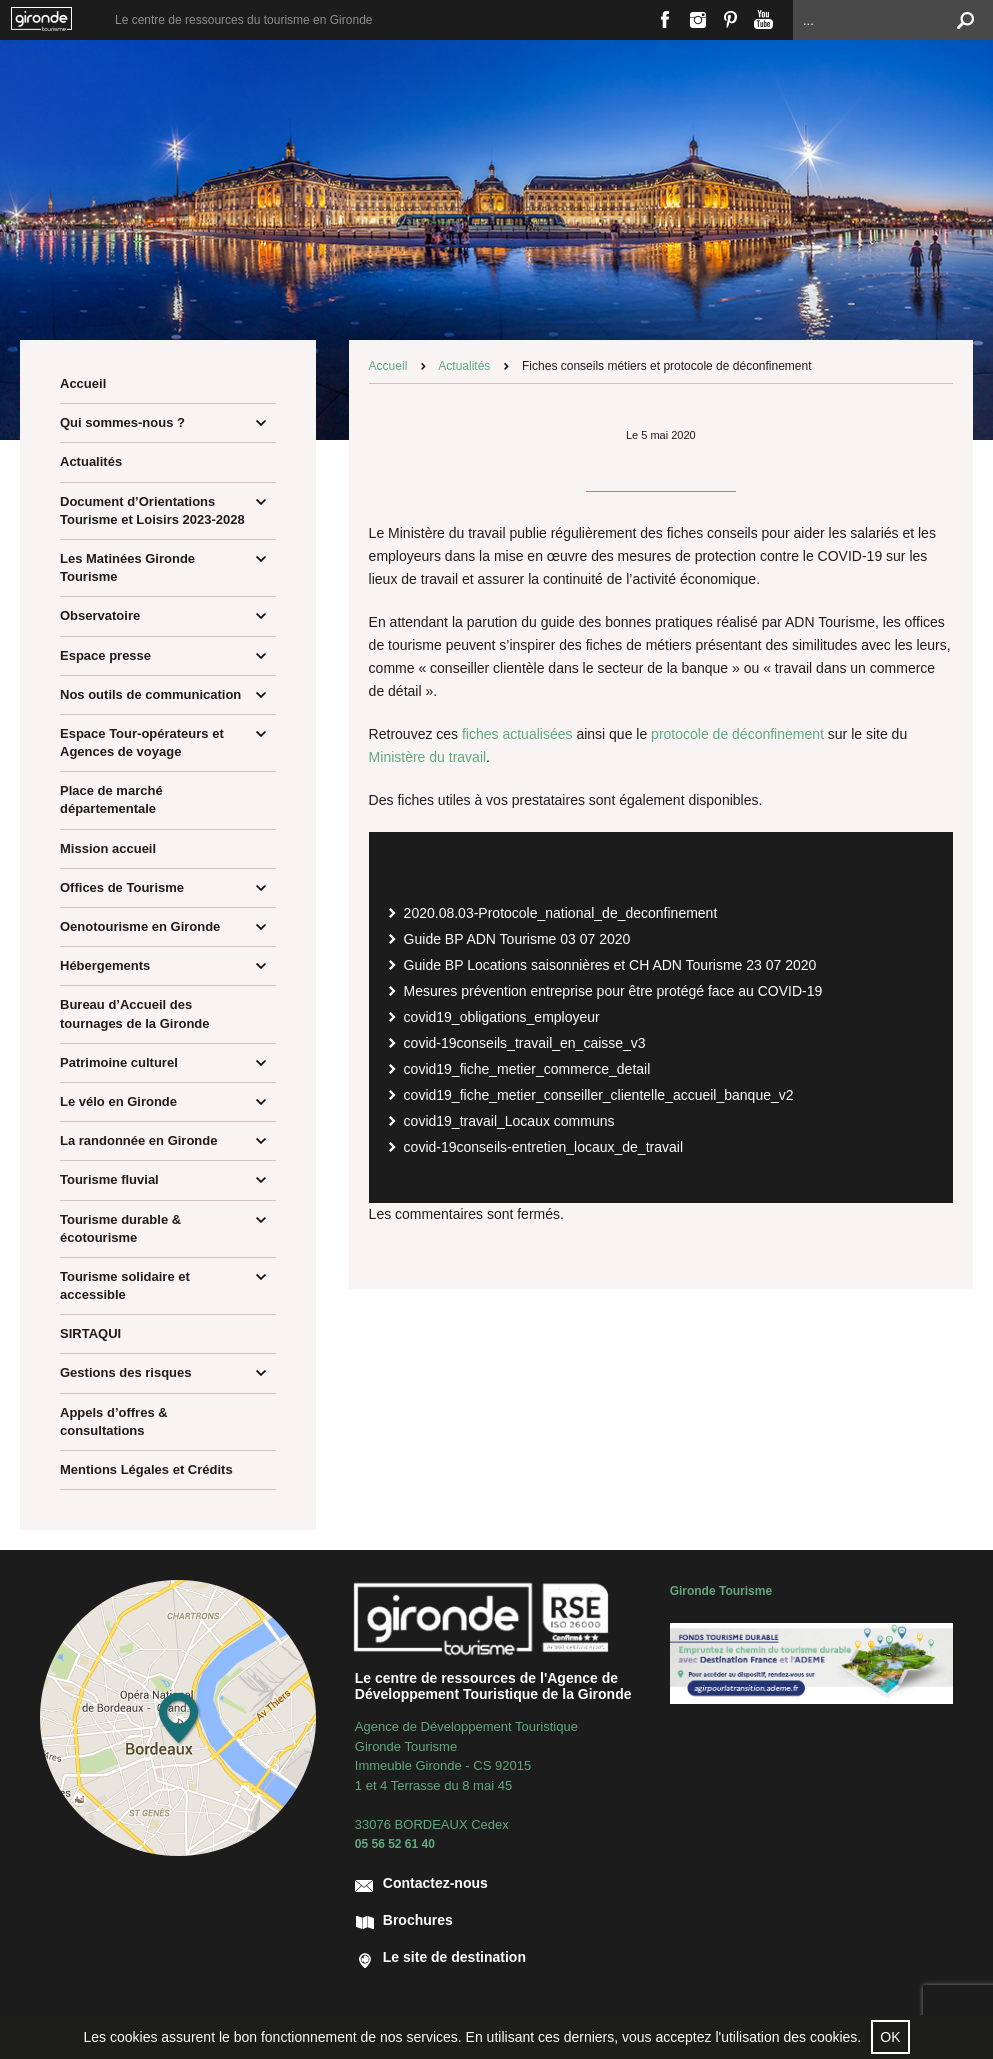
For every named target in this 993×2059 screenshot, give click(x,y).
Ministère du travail (428, 757)
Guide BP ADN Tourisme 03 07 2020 (517, 939)
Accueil (83, 383)
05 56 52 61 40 (395, 1844)
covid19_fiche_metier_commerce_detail (527, 1069)
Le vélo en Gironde (118, 1101)
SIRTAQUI (90, 1333)
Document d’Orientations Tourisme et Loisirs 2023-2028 (152, 510)
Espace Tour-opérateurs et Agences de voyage (142, 742)
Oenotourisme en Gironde (140, 926)
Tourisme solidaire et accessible (125, 1285)
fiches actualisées (517, 734)
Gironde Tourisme (721, 1591)
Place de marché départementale (111, 799)
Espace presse (105, 655)
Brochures (418, 1920)
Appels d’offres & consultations (114, 1421)
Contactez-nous (435, 1883)
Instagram (697, 19)
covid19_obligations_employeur (502, 1017)
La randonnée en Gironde (138, 1140)
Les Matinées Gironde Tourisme (127, 567)
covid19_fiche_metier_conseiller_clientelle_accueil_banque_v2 (599, 1095)
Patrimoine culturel (119, 1062)
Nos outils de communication (150, 694)
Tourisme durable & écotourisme (120, 1228)
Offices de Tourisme (122, 887)
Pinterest (730, 19)
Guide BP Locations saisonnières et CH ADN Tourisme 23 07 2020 (610, 965)
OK (890, 2037)
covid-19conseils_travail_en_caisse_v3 (525, 1043)
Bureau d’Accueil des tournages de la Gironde (135, 1013)
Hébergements (105, 965)
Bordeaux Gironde (49, 19)
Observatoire (100, 615)
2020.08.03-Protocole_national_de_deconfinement (561, 913)
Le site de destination (454, 1957)
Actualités (91, 461)
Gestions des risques (126, 1372)
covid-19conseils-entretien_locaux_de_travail (543, 1147)
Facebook (664, 19)
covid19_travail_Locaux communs (509, 1121)
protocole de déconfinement (737, 734)
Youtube (763, 19)
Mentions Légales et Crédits (146, 1469)
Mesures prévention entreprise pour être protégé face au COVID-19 (613, 991)
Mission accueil (108, 848)
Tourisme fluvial (109, 1179)
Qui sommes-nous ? (122, 422)
